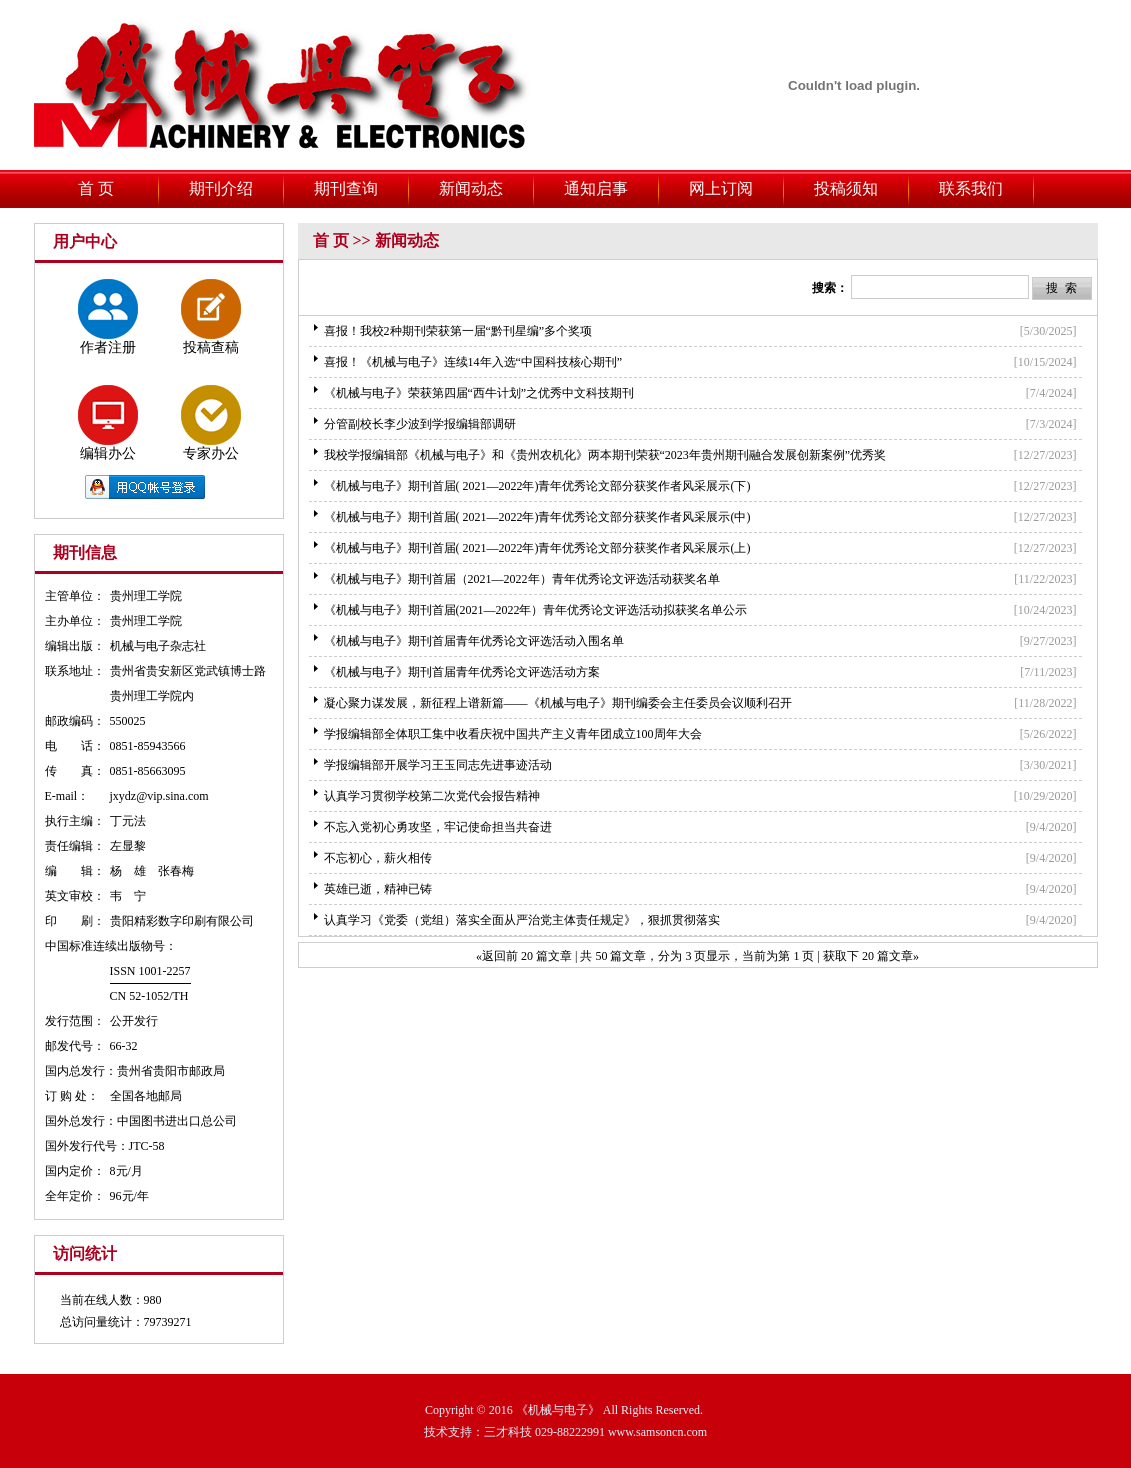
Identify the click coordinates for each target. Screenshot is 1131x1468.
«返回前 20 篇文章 (524, 956)
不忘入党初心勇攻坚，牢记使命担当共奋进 (438, 827)
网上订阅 (721, 188)
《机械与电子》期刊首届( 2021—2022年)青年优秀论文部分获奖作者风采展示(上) (537, 548)
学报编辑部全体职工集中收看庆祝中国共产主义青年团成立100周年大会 (513, 734)
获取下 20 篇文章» (871, 956)
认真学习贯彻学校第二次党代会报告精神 (432, 796)
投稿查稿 (211, 317)
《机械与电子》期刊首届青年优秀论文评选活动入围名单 (474, 641)
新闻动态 (471, 188)
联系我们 (971, 188)
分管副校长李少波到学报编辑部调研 (420, 424)
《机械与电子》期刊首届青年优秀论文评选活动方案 (462, 672)
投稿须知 (846, 188)
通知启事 (596, 188)
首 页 (96, 188)
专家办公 (211, 423)
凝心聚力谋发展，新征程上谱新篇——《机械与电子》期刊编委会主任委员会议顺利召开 (558, 703)
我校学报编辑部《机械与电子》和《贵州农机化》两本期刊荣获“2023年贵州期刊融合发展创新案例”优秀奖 (605, 455)
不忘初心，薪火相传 (378, 858)
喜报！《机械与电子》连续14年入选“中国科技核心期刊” (473, 362)
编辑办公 (108, 423)
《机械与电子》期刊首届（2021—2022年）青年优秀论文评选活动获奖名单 (522, 579)
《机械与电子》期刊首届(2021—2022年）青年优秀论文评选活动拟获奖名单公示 (536, 610)
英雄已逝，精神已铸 (378, 889)
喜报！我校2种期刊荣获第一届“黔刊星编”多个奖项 (458, 331)
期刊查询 (346, 188)
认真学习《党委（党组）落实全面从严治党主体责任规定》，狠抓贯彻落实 (522, 920)
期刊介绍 (221, 188)
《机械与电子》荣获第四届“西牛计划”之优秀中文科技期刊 (479, 393)
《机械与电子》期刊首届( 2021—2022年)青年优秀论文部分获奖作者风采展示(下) (537, 486)
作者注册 (108, 317)
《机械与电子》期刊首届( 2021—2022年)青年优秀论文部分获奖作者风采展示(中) (537, 517)
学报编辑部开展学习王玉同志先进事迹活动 (438, 765)
